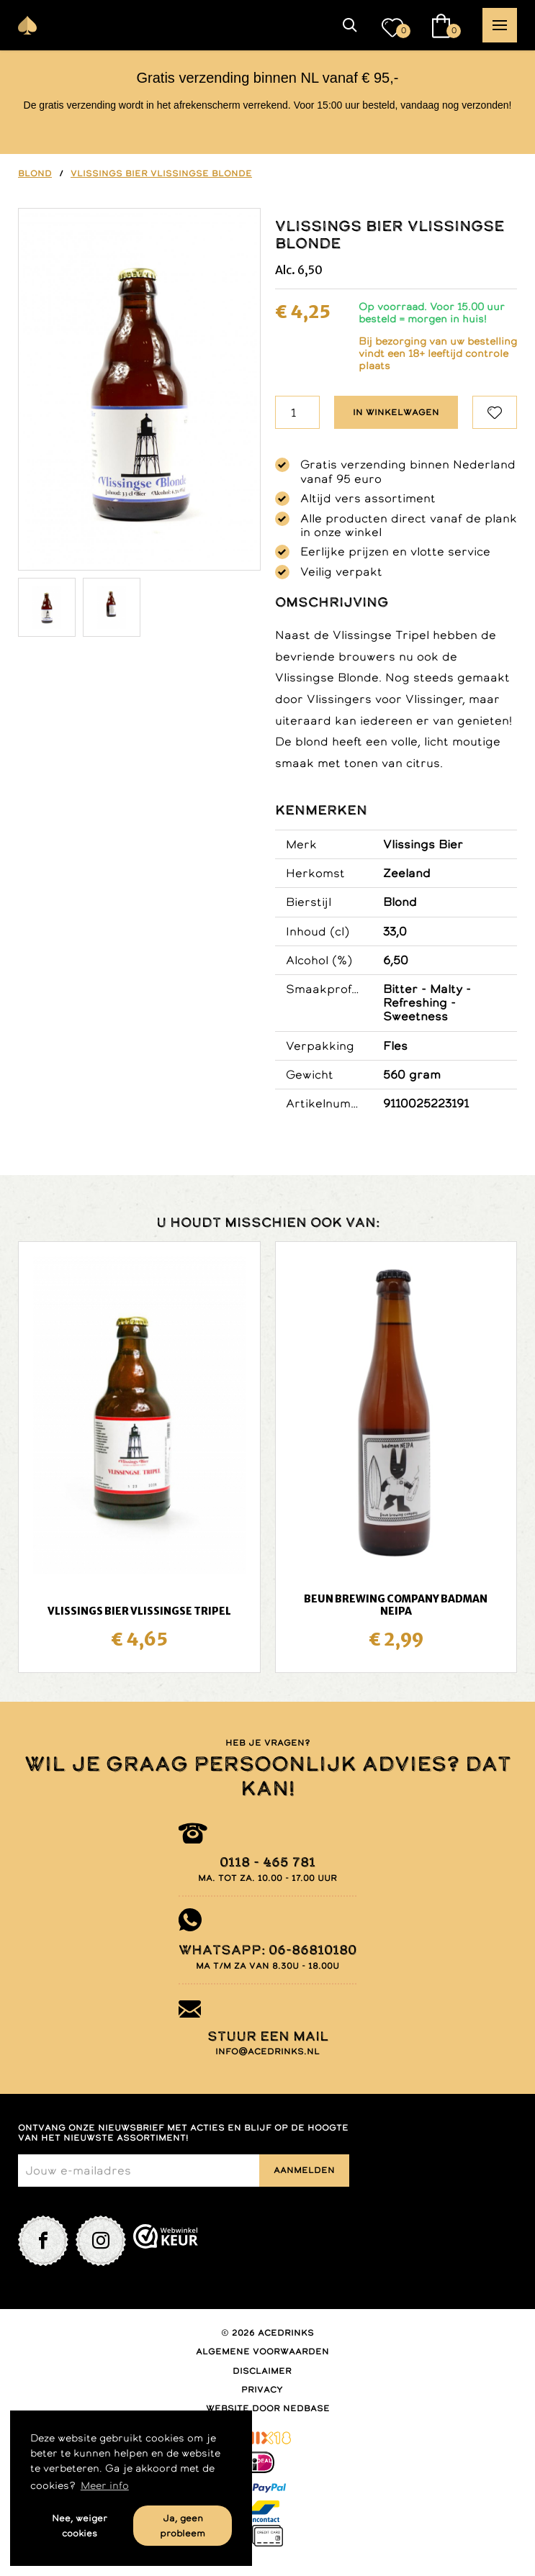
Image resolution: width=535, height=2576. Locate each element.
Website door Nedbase (268, 2408)
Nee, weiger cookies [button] (79, 2525)
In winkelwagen (396, 412)
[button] (350, 25)
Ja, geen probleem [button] (182, 2525)
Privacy (262, 2389)
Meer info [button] (105, 2485)
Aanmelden (304, 2170)
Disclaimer (262, 2371)
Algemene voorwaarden (262, 2351)
